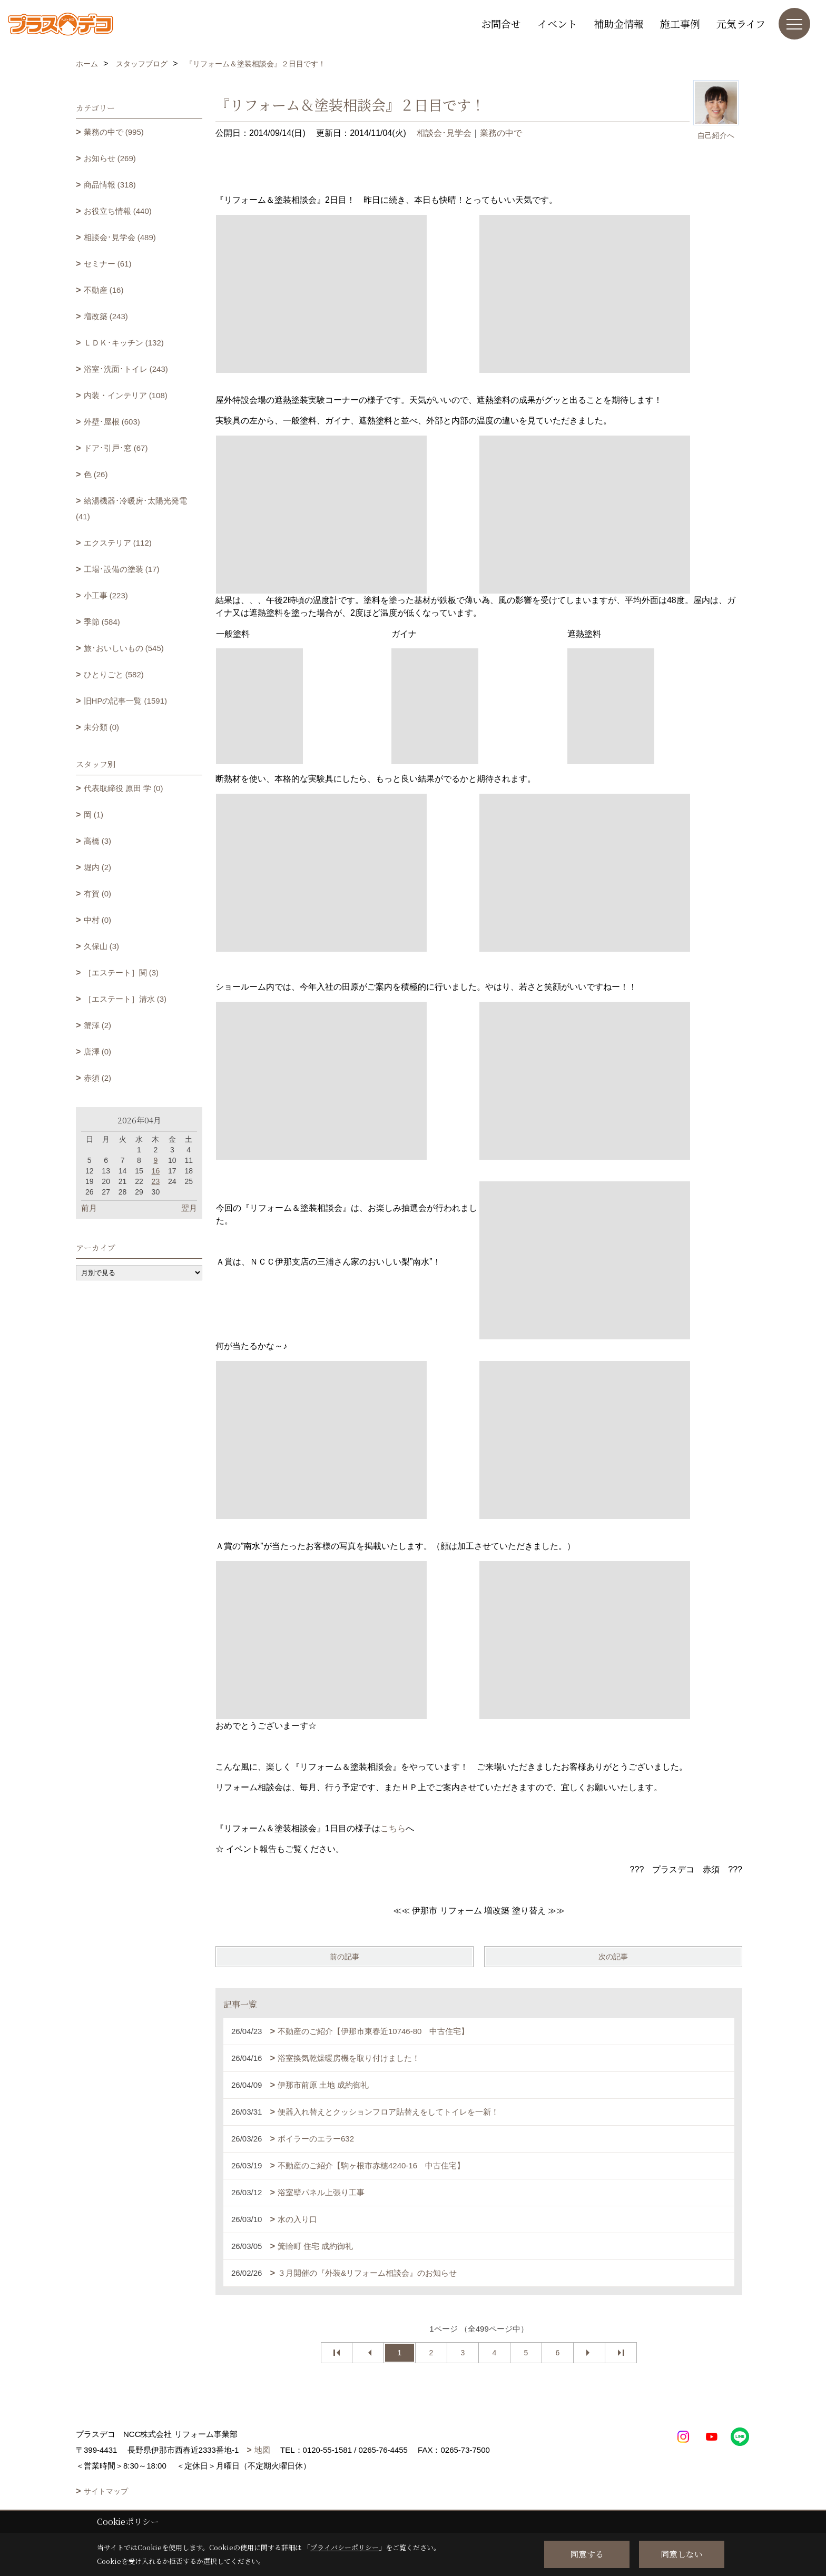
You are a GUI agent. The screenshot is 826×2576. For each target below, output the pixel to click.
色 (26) (96, 474)
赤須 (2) (98, 1077)
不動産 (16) (104, 289)
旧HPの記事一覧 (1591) (125, 700)
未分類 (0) (102, 727)
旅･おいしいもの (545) (124, 648)
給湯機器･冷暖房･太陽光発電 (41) (131, 508)
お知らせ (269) (110, 158)
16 (156, 1171)
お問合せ (501, 23)
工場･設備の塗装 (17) (122, 569)
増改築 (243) (106, 316)
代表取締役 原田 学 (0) (123, 788)
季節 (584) (102, 621)
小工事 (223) (106, 595)
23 (156, 1181)
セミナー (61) (108, 263)
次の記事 (613, 1956)
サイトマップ (106, 2491)
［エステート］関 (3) (121, 972)
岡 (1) (94, 814)
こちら (393, 1828)
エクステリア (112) (118, 542)
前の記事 (344, 1956)
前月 (89, 1207)
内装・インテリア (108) (126, 395)
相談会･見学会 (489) (120, 237)
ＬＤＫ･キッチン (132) (124, 342)
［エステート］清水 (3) (125, 998)
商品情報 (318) (110, 184)
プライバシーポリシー (344, 2547)
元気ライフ (740, 23)
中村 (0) (98, 919)
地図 (262, 2449)
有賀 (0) (98, 893)
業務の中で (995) (114, 131)
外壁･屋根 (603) (112, 421)
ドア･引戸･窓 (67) (116, 447)
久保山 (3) (102, 946)
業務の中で (501, 133)
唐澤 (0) (98, 1051)
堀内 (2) (98, 867)
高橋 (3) (98, 840)
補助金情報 (619, 23)
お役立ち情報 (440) (118, 210)
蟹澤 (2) (98, 1025)
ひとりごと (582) (114, 674)
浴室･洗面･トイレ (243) (126, 368)
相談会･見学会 (444, 133)
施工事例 (680, 23)
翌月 (189, 1207)
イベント (557, 23)
